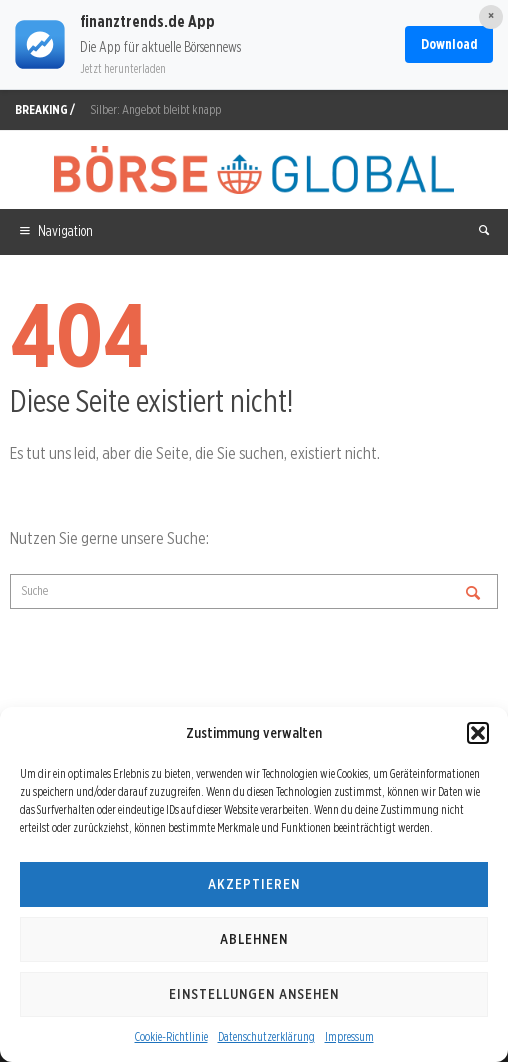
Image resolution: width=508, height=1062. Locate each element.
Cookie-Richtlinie (171, 1036)
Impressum (349, 1036)
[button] (478, 733)
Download (449, 44)
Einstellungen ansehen (254, 994)
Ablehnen (254, 939)
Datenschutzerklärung (266, 1036)
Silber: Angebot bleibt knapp (155, 109)
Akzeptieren (254, 884)
